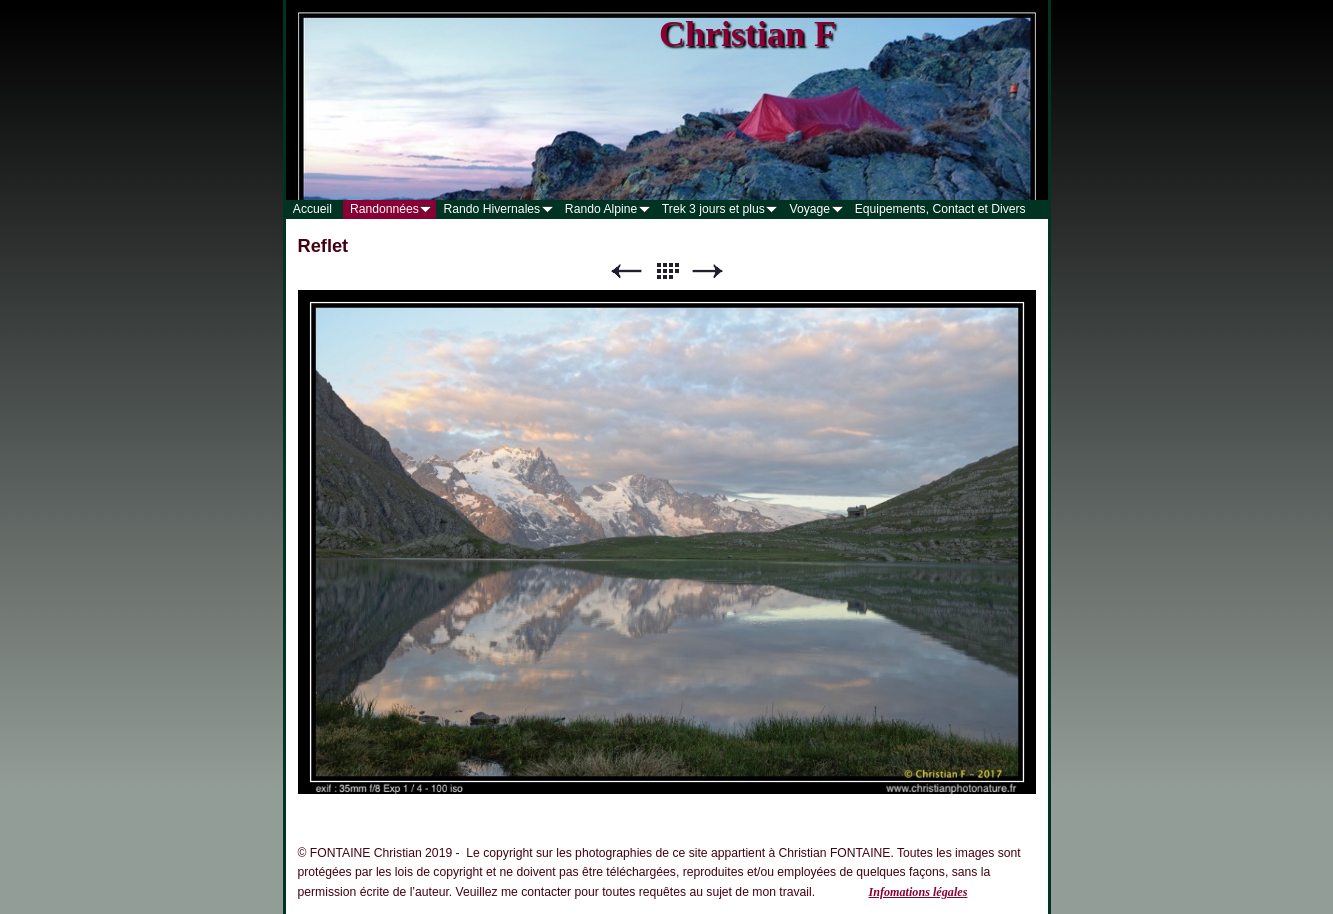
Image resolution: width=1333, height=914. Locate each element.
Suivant (708, 271)
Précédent (626, 271)
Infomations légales (917, 892)
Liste (667, 271)
